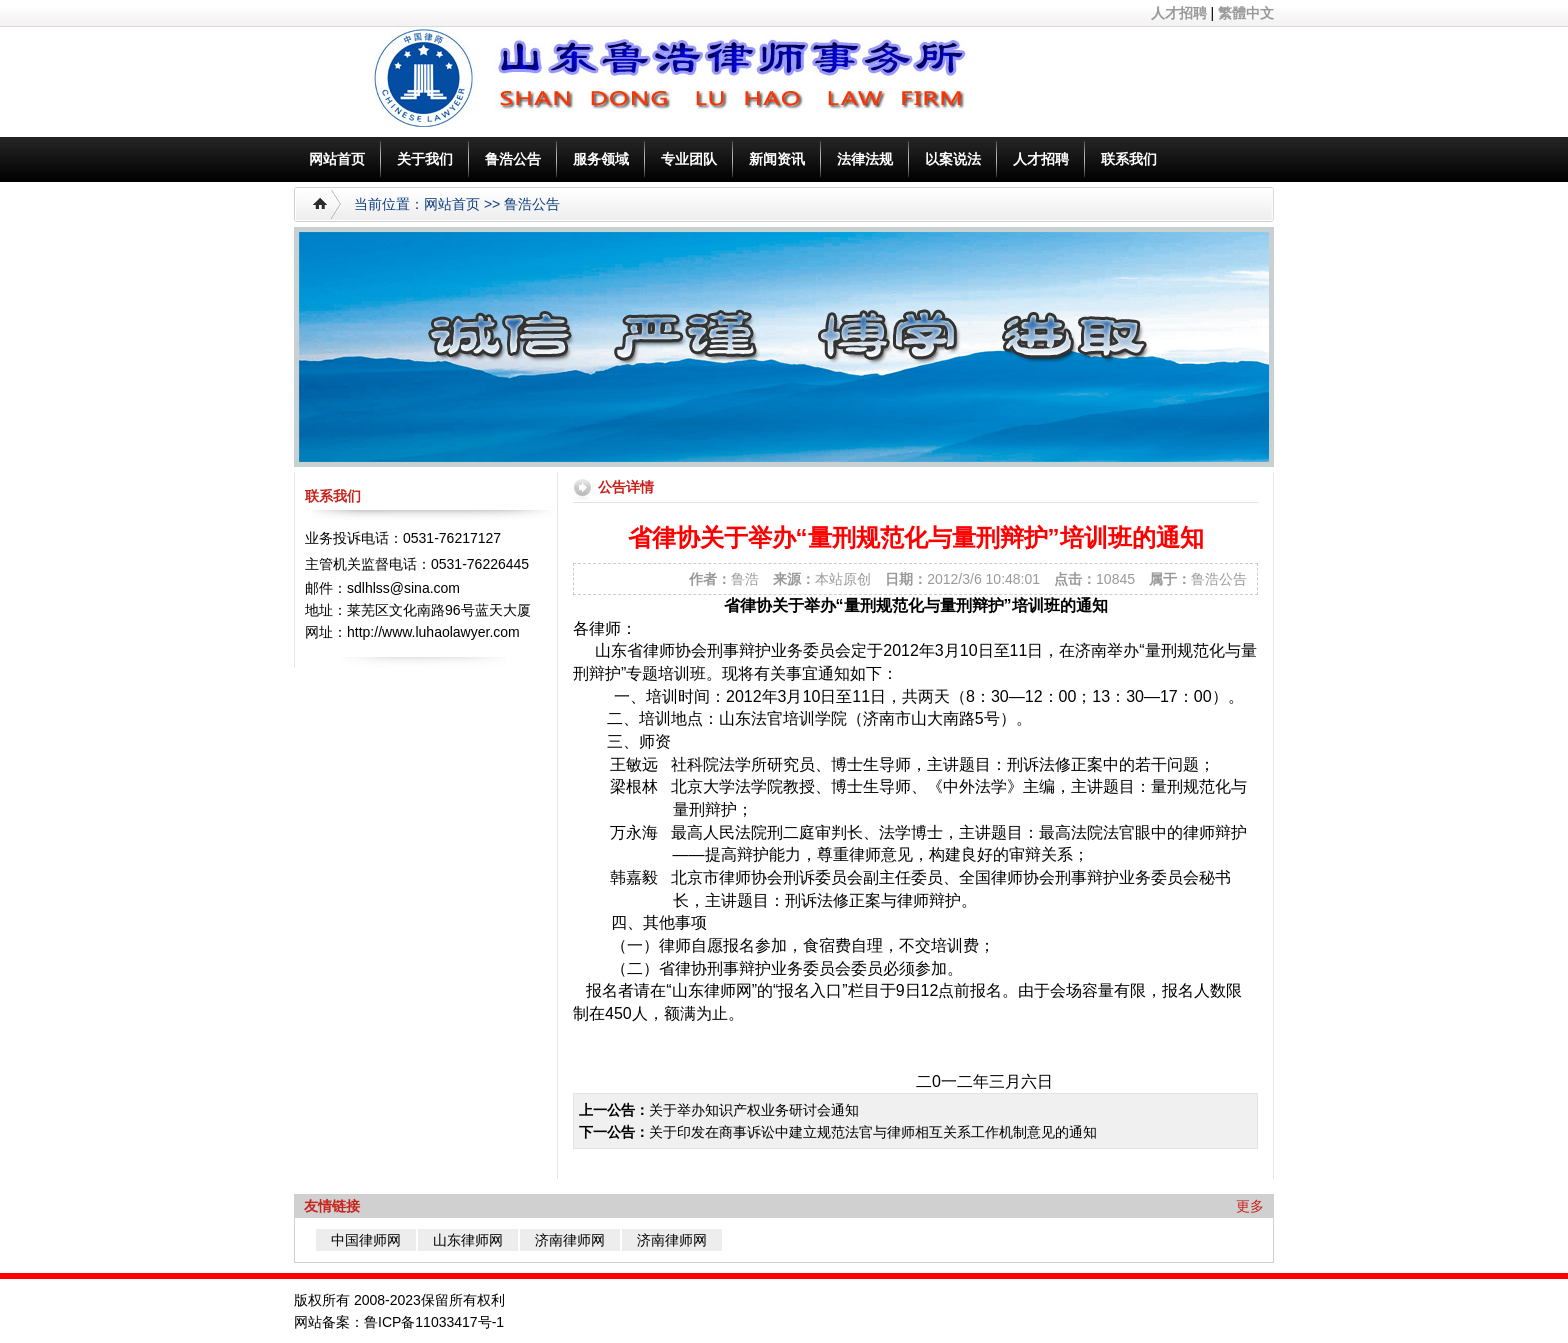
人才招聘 (1179, 13)
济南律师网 (570, 1240)
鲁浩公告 (513, 159)
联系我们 (1129, 159)
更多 (1250, 1206)
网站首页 (337, 159)
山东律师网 (468, 1240)
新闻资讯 (777, 159)
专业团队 (689, 159)
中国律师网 (366, 1240)
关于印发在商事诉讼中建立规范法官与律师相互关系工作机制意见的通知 (873, 1132)
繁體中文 (1246, 13)
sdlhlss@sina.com (403, 588)
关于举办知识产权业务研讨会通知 (754, 1110)
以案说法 (953, 159)
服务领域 (601, 159)
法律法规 (865, 159)
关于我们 (425, 159)
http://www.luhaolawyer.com (433, 632)
